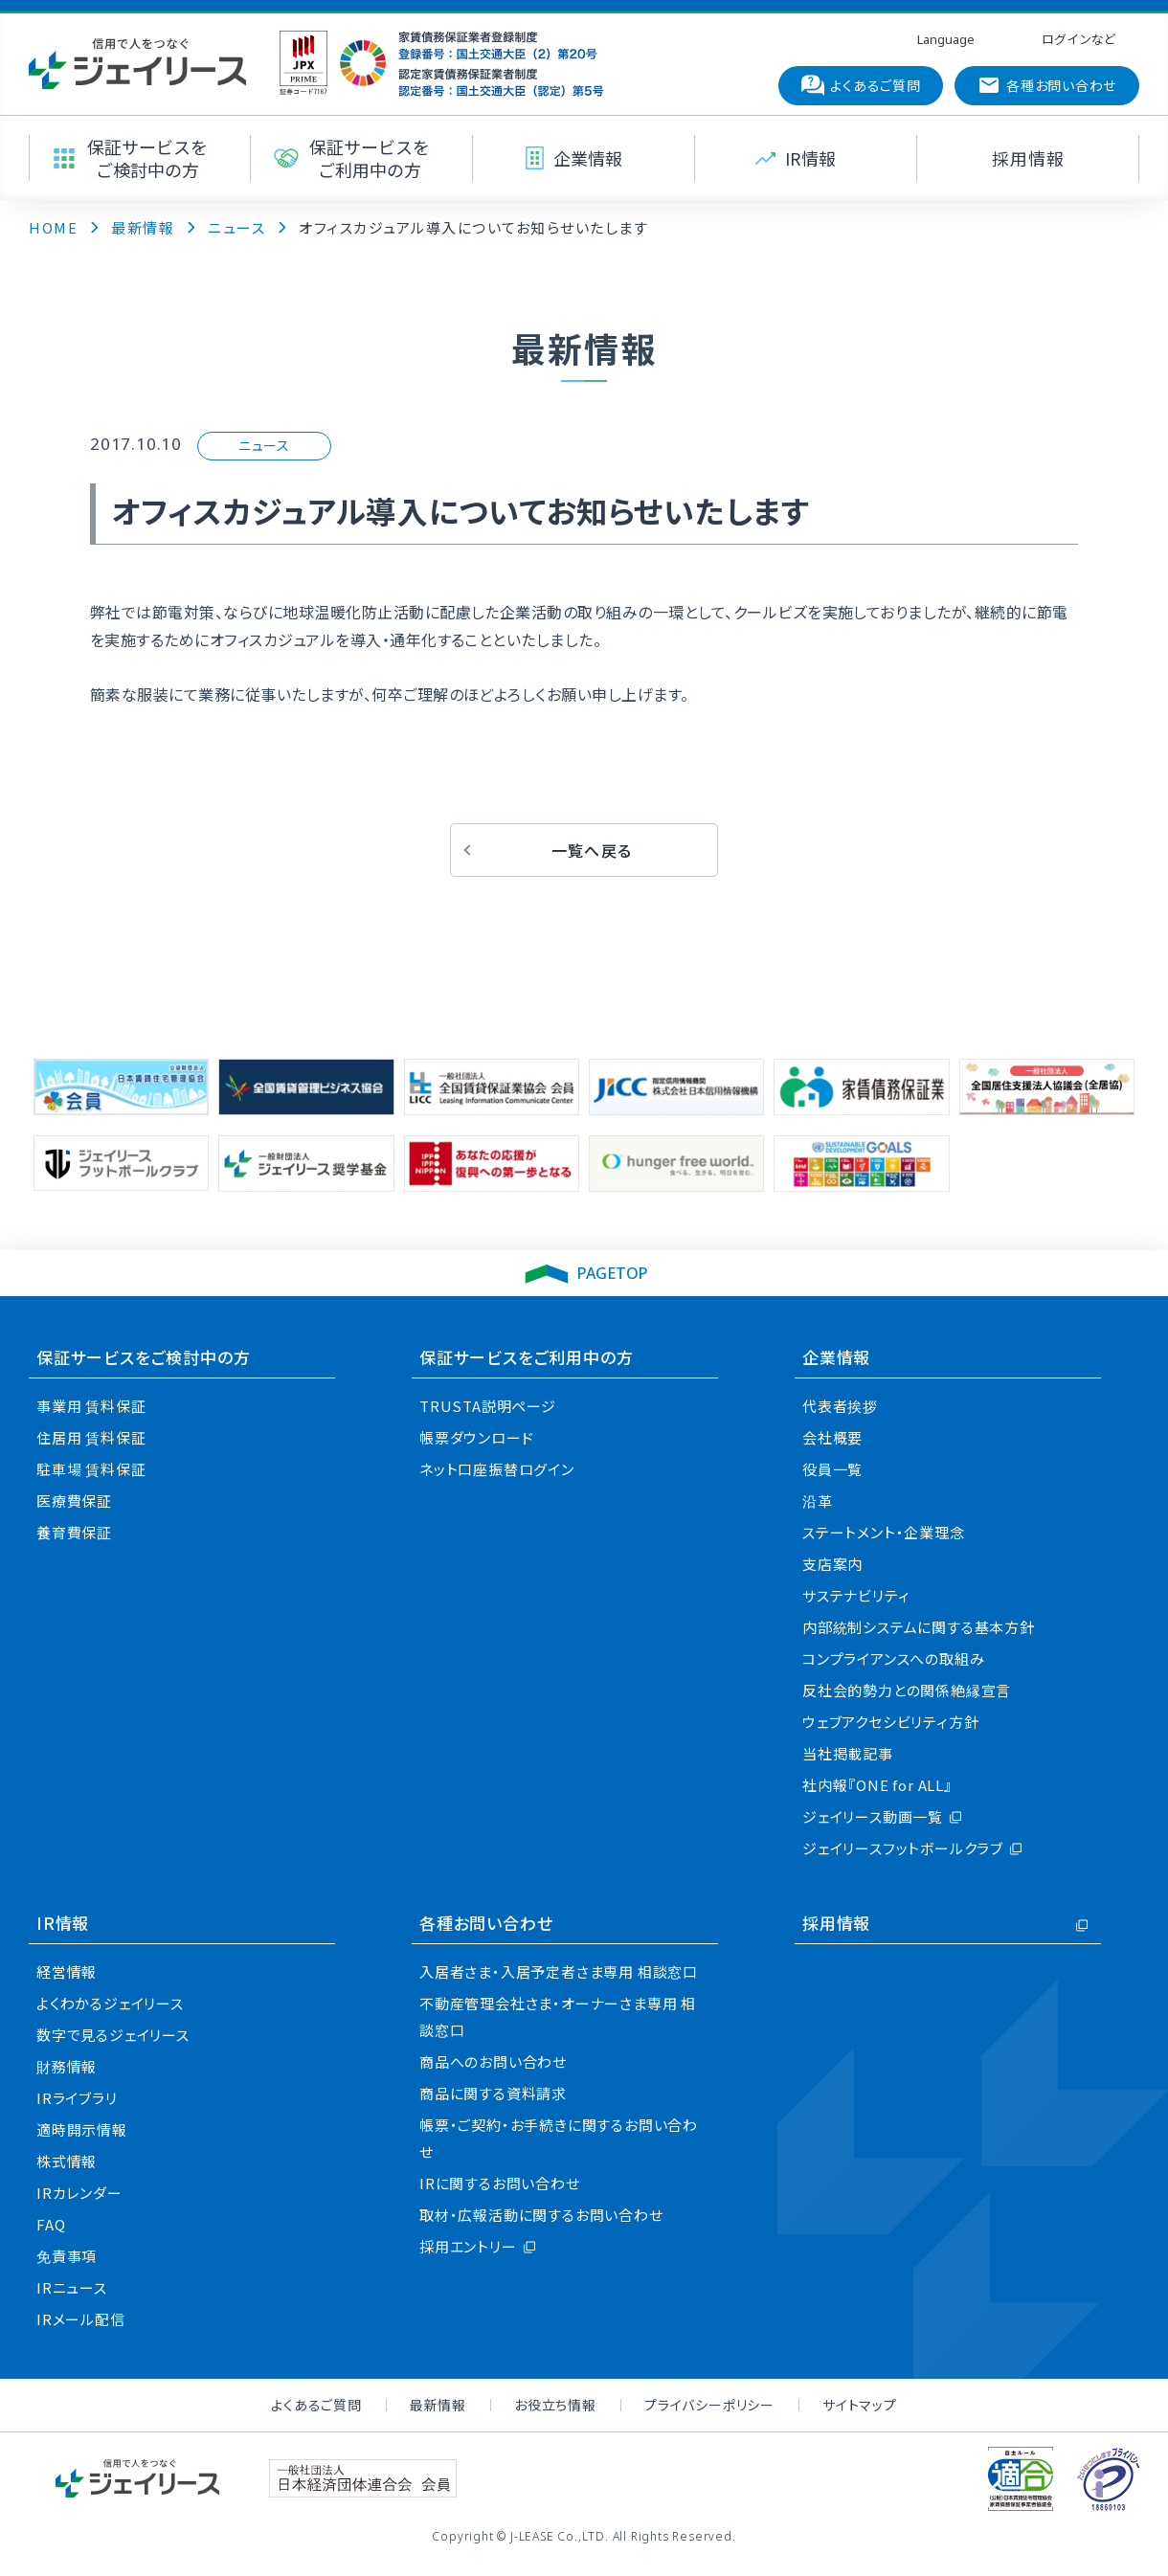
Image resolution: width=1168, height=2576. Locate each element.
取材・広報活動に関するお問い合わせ (541, 2215)
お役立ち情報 (555, 2404)
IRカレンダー (79, 2193)
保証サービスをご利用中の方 (526, 1357)
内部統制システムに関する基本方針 (918, 1627)
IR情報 (62, 1923)
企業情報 (836, 1357)
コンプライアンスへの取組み (893, 1658)
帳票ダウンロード (476, 1437)
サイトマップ (859, 2404)
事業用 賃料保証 (91, 1406)
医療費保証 (74, 1500)
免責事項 (66, 2256)
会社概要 (832, 1437)
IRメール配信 (80, 2319)
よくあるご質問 (316, 2404)
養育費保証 (74, 1532)
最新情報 (438, 2404)
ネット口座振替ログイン (496, 1469)
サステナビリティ (856, 1595)
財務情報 (66, 2066)
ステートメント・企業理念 (883, 1532)
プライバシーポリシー (709, 2404)
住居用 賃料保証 (91, 1437)
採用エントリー (468, 2246)
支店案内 (832, 1564)
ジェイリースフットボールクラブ (902, 1848)
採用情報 (836, 1923)
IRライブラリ (77, 2098)
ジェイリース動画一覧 (872, 1816)
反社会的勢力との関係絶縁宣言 (906, 1690)
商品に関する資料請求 (493, 2093)
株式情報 (66, 2161)
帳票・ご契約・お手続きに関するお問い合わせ (558, 2138)
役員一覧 (832, 1469)
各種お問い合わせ (485, 1923)
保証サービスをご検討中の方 (143, 1357)
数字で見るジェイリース (113, 2035)
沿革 (817, 1500)
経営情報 (66, 1971)
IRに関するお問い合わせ (499, 2183)
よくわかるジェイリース (110, 2003)
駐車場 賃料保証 (91, 1469)
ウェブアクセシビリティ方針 (890, 1722)
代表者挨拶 (840, 1406)
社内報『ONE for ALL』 (877, 1785)
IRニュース (71, 2287)
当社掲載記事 (847, 1753)
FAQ (50, 2224)
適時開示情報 (81, 2129)
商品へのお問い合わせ (493, 2061)
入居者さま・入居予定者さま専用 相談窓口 (558, 1971)
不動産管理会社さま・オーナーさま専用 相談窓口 (557, 2016)
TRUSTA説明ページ (487, 1406)
